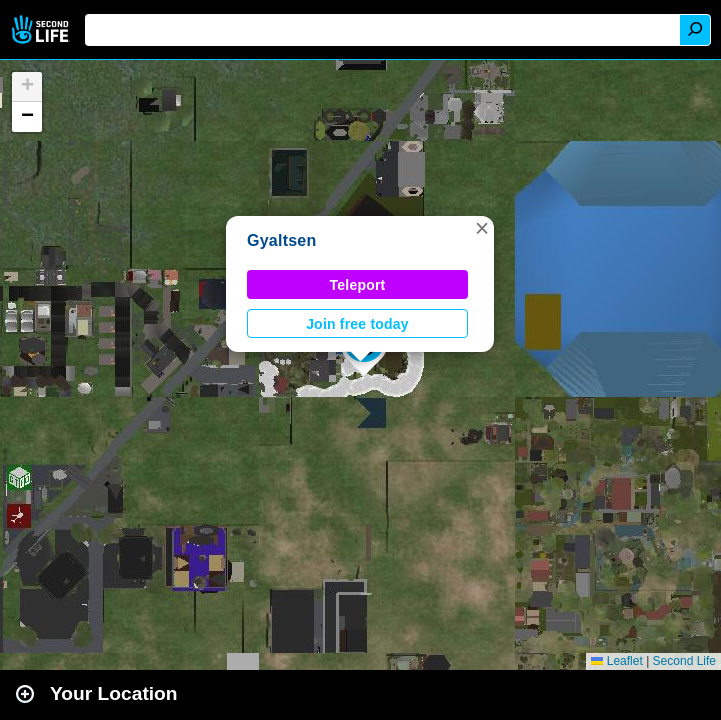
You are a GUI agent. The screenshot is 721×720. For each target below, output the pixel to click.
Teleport (358, 285)
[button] (482, 228)
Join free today (357, 324)
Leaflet (616, 661)
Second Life (42, 29)
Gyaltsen (282, 240)
